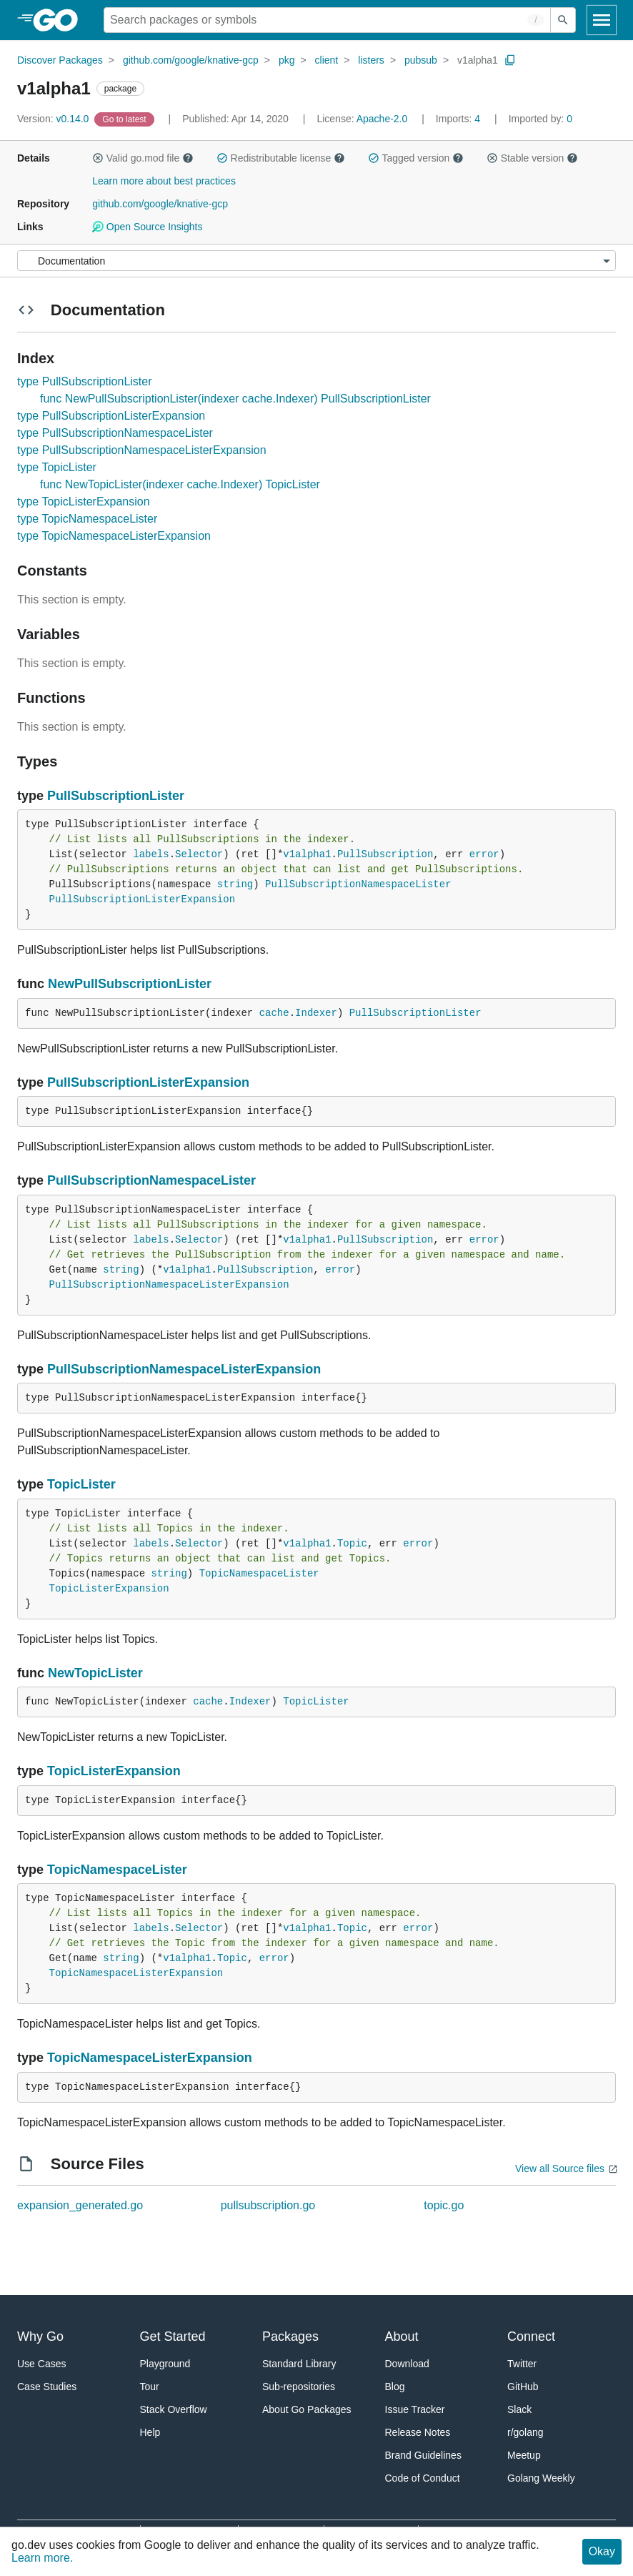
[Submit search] (563, 20)
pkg (287, 60)
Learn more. (42, 2558)
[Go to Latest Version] (125, 118)
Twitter (522, 2363)
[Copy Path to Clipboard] (510, 60)
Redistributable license (280, 158)
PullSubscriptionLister (115, 796)
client (327, 60)
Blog (395, 2386)
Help (150, 2432)
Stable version (532, 158)
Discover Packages (60, 60)
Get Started (173, 2336)
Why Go (40, 2336)
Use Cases (41, 2363)
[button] (98, 158)
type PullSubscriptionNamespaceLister (115, 433)
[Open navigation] (601, 20)
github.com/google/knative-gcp (191, 60)
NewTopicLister (95, 1673)
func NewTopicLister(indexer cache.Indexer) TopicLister (180, 484)
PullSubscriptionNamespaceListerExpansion (169, 1285)
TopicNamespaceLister (259, 1573)
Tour (149, 2386)
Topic (352, 1543)
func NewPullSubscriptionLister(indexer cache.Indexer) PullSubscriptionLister (235, 399)
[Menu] (316, 260)
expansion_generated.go (80, 2205)
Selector (199, 854)
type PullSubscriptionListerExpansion (111, 416)
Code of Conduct (422, 2478)
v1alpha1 (477, 60)
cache (274, 1013)
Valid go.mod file (143, 158)
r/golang (525, 2432)
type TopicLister (56, 467)
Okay (602, 2551)
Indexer (316, 1013)
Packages (290, 2336)
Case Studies (46, 2386)
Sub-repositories (298, 2386)
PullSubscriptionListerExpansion (142, 899)
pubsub (420, 60)
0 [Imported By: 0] (541, 118)
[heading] (60, 20)
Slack (519, 2409)
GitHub (523, 2386)
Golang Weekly (541, 2478)
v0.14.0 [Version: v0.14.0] (54, 118)
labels (151, 854)
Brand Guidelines (423, 2455)
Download (407, 2363)
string (235, 884)
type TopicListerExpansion (83, 501)
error (484, 854)
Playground (165, 2363)
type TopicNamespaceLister (87, 519)
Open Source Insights (147, 226)
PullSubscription (385, 854)
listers (371, 60)
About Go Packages (307, 2409)
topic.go (444, 2205)
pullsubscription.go (268, 2205)
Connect (531, 2336)
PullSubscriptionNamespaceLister (358, 884)
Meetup (524, 2455)
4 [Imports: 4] (459, 118)
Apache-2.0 (382, 118)
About (402, 2336)
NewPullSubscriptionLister (129, 984)
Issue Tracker (415, 2409)
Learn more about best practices (164, 181)
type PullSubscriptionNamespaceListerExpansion (141, 450)
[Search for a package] (327, 20)
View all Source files (559, 2168)
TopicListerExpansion (109, 1588)
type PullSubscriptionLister (84, 381)
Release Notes (418, 2432)
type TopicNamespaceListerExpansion (114, 536)
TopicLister (81, 1484)
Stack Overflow (173, 2409)
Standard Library (299, 2363)
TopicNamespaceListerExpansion (136, 1973)
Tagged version (416, 158)
